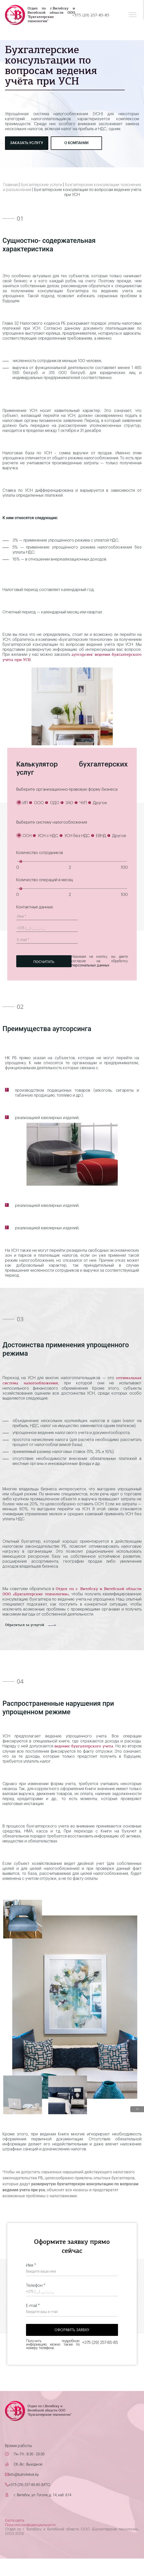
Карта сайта (14, 2520)
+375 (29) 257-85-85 (90, 15)
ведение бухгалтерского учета (83, 1746)
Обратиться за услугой (24, 1625)
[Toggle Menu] (132, 14)
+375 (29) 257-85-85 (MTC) (29, 2485)
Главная (10, 185)
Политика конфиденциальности (30, 2525)
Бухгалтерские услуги (41, 185)
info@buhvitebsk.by (24, 2475)
